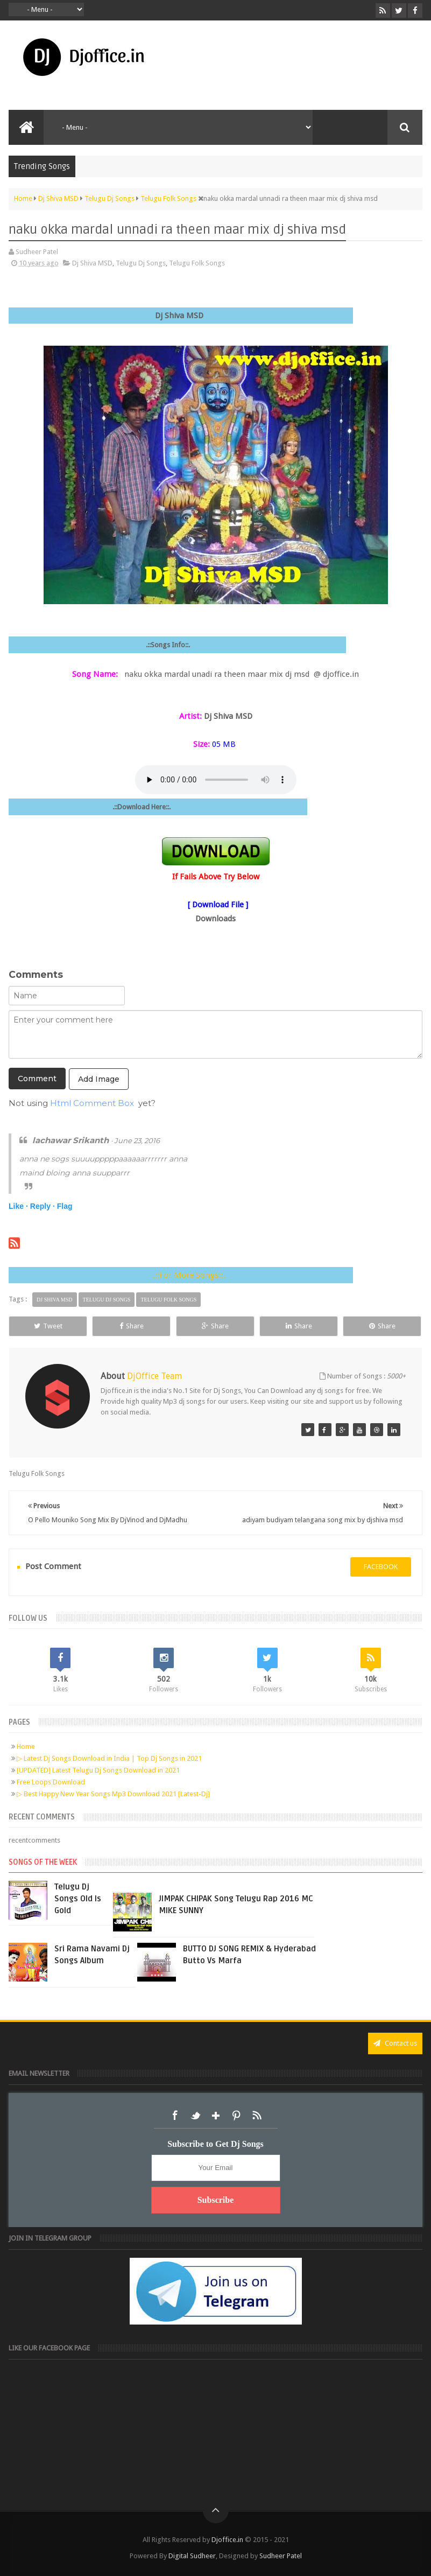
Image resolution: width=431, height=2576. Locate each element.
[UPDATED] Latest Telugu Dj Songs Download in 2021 (98, 1770)
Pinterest (236, 2115)
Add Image (98, 1079)
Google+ (216, 2115)
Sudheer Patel (280, 2556)
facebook (381, 1567)
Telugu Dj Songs (141, 263)
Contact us (395, 2043)
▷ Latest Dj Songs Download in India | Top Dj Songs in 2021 (109, 1758)
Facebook (175, 2115)
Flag (65, 1206)
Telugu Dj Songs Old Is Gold (77, 1898)
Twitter (195, 2115)
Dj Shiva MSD (92, 263)
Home (26, 1746)
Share (131, 1326)
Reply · (42, 1206)
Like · (18, 1206)
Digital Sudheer (192, 2556)
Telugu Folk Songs (197, 263)
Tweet (48, 1326)
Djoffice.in (227, 2540)
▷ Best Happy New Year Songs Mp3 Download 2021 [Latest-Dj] (113, 1794)
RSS (257, 2115)
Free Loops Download (51, 1782)
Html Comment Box (92, 1103)
